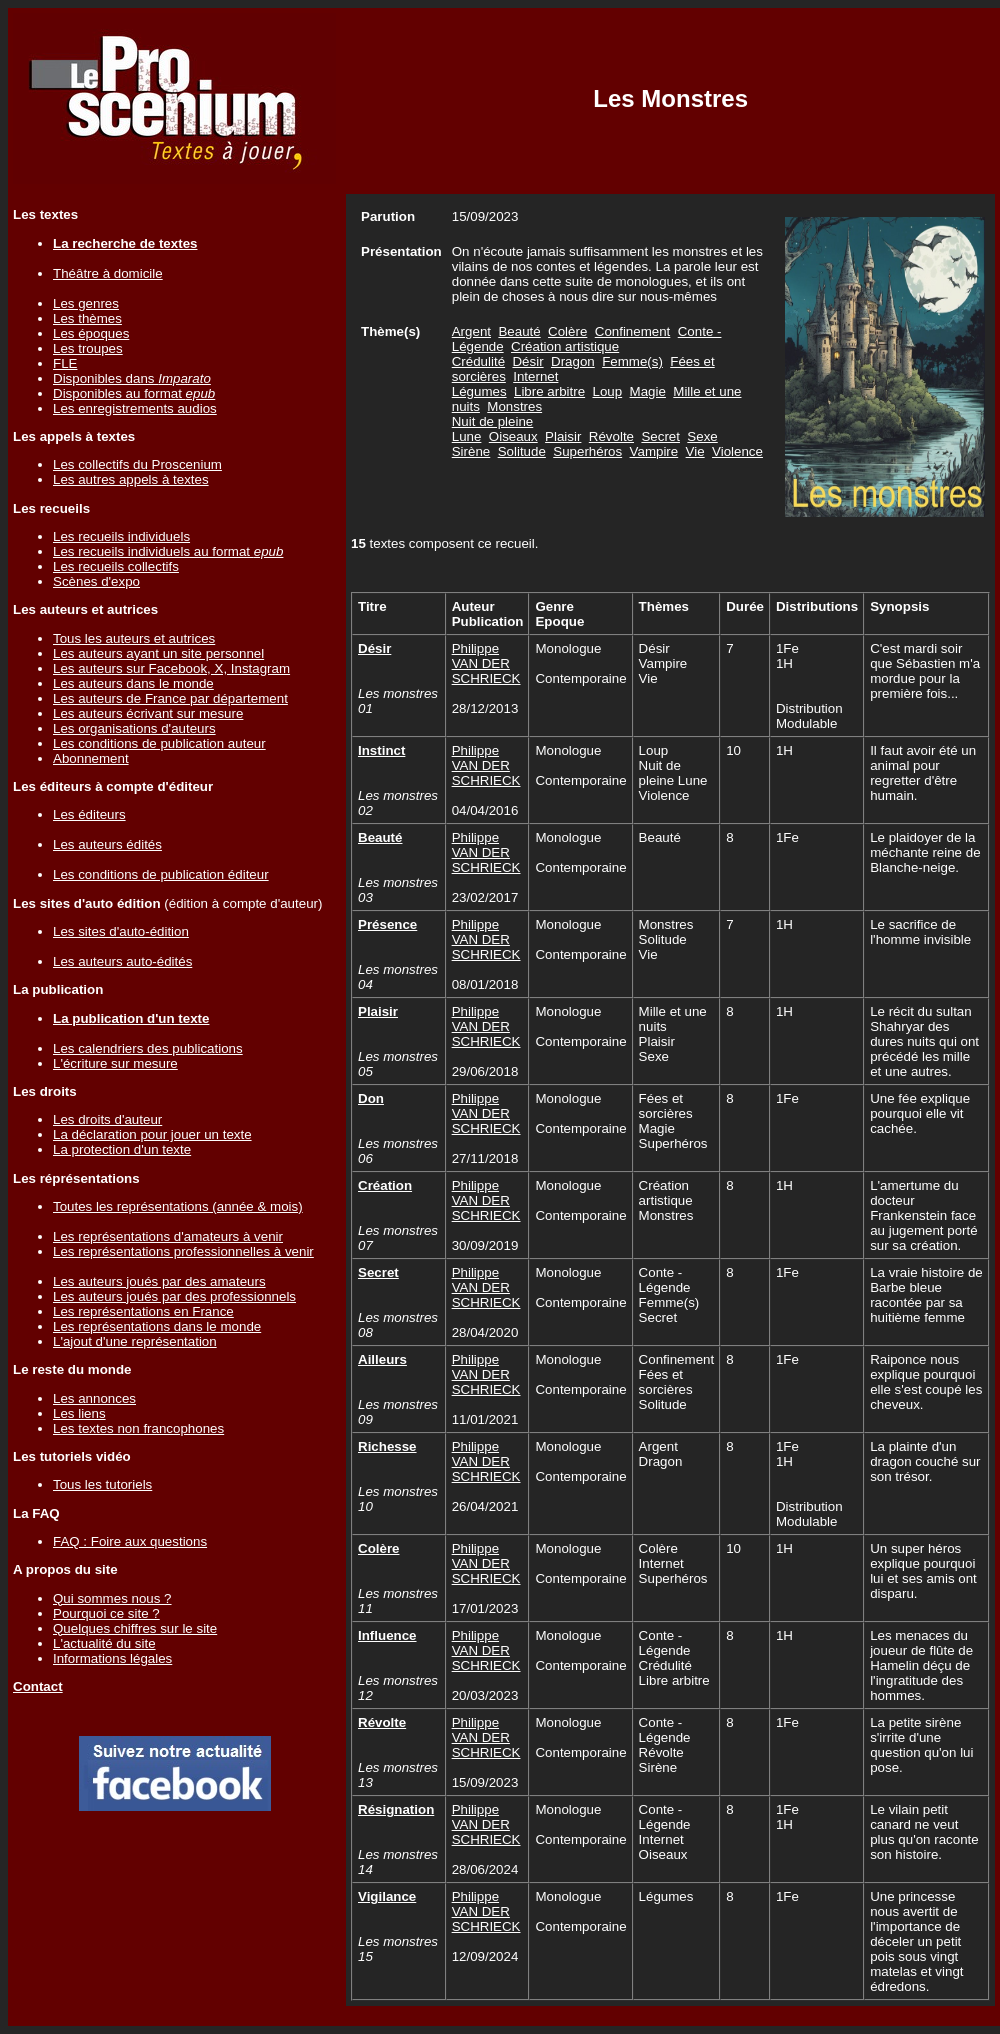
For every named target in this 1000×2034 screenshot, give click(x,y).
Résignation (396, 1809)
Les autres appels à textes (131, 479)
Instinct (381, 750)
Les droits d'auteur (107, 1119)
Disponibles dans (132, 378)
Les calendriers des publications (148, 1048)
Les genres (86, 303)
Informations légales (112, 1658)
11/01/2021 (485, 1419)
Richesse (387, 1446)
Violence (737, 451)
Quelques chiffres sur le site (135, 1628)
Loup (608, 391)
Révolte (611, 436)
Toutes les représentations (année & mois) (178, 1206)
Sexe (702, 436)
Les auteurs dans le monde (133, 683)
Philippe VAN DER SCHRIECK (486, 663)
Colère (567, 331)
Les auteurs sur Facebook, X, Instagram (171, 668)
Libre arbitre (549, 391)
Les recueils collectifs (116, 566)
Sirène (471, 451)
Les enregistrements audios (135, 408)
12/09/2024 (485, 1956)
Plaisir (563, 436)
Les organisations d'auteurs (134, 728)
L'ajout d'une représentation (135, 1341)
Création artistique (565, 346)
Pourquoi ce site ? (106, 1613)
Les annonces (94, 1398)
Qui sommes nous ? (112, 1598)
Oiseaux (513, 436)
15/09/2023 (485, 1782)
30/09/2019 (485, 1245)
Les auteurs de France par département (170, 698)
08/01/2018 (485, 984)
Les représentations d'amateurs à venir (168, 1236)
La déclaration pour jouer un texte (152, 1134)
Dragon (573, 361)
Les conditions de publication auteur (159, 743)
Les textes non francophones (138, 1428)
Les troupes (88, 348)
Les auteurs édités (107, 844)
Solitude (522, 451)
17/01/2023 (485, 1608)
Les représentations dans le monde (157, 1326)
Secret (660, 436)
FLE (65, 363)
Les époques (91, 333)
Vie (695, 451)
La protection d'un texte (122, 1149)
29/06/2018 (485, 1071)
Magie (648, 391)
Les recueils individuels (121, 536)
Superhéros (587, 451)
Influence (387, 1635)
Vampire (654, 451)
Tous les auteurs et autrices (134, 638)
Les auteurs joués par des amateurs (159, 1281)
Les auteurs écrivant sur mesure (148, 713)
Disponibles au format (134, 393)
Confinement (633, 331)
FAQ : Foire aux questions (130, 1541)
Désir (527, 361)
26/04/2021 (485, 1506)
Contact (38, 1686)
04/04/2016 (485, 810)
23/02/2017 (485, 897)
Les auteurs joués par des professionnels (174, 1296)
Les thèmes (87, 318)
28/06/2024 (485, 1869)
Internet (535, 376)
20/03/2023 (485, 1695)
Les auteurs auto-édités (122, 961)
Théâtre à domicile (108, 273)
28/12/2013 (485, 708)
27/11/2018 (485, 1158)
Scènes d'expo (96, 581)
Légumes (479, 391)
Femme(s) (632, 361)
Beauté (519, 331)
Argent (471, 331)
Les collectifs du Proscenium (137, 464)
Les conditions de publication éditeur (161, 874)
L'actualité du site (104, 1643)
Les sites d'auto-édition (121, 931)
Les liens (79, 1413)
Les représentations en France (143, 1311)
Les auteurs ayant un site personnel (158, 653)
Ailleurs (382, 1359)
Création (385, 1185)
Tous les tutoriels (102, 1484)
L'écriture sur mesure (115, 1063)
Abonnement (91, 758)
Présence (387, 924)
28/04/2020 (485, 1332)
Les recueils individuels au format (168, 551)
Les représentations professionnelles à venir (183, 1251)
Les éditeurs (89, 814)
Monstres (514, 406)
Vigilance (387, 1896)
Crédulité (478, 361)
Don (371, 1098)
